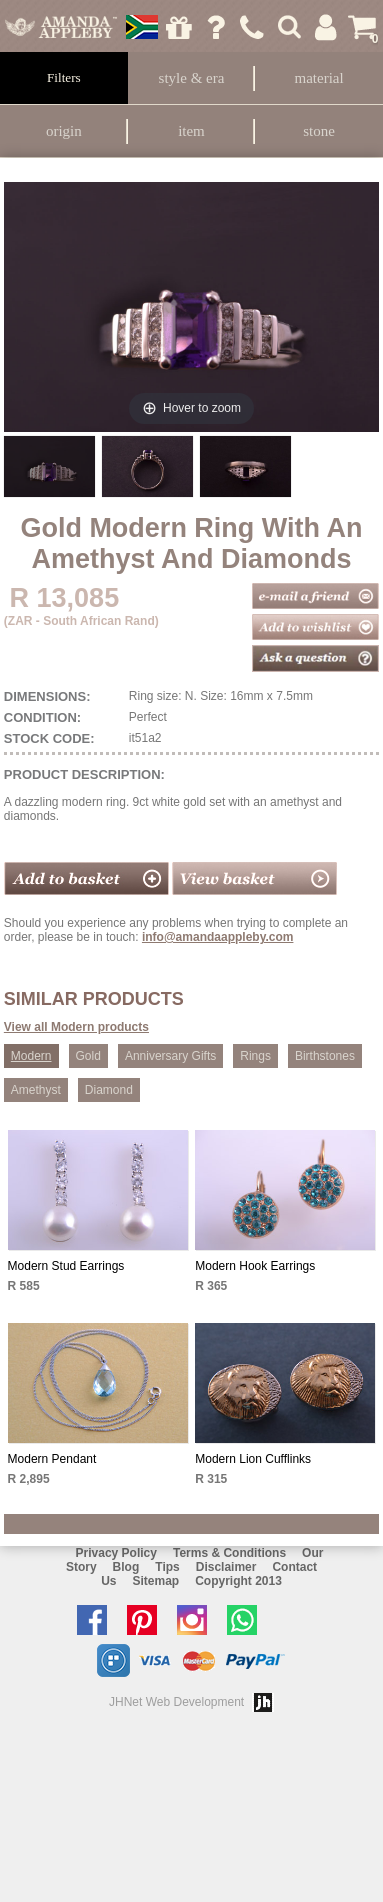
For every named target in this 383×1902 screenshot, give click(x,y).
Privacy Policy (116, 1553)
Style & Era (192, 78)
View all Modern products (76, 1027)
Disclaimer (226, 1567)
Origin (64, 131)
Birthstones (325, 1056)
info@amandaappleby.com (218, 937)
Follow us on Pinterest (147, 1620)
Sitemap (155, 1581)
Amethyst (36, 1090)
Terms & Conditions (229, 1553)
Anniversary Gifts (170, 1056)
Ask (216, 27)
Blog (126, 1567)
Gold (88, 1056)
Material (319, 78)
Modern (31, 1056)
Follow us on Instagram (197, 1620)
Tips (167, 1567)
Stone (319, 131)
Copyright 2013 (238, 1581)
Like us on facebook (97, 1620)
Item (191, 131)
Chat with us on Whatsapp (247, 1620)
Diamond (109, 1090)
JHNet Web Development (176, 1702)
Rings (255, 1056)
